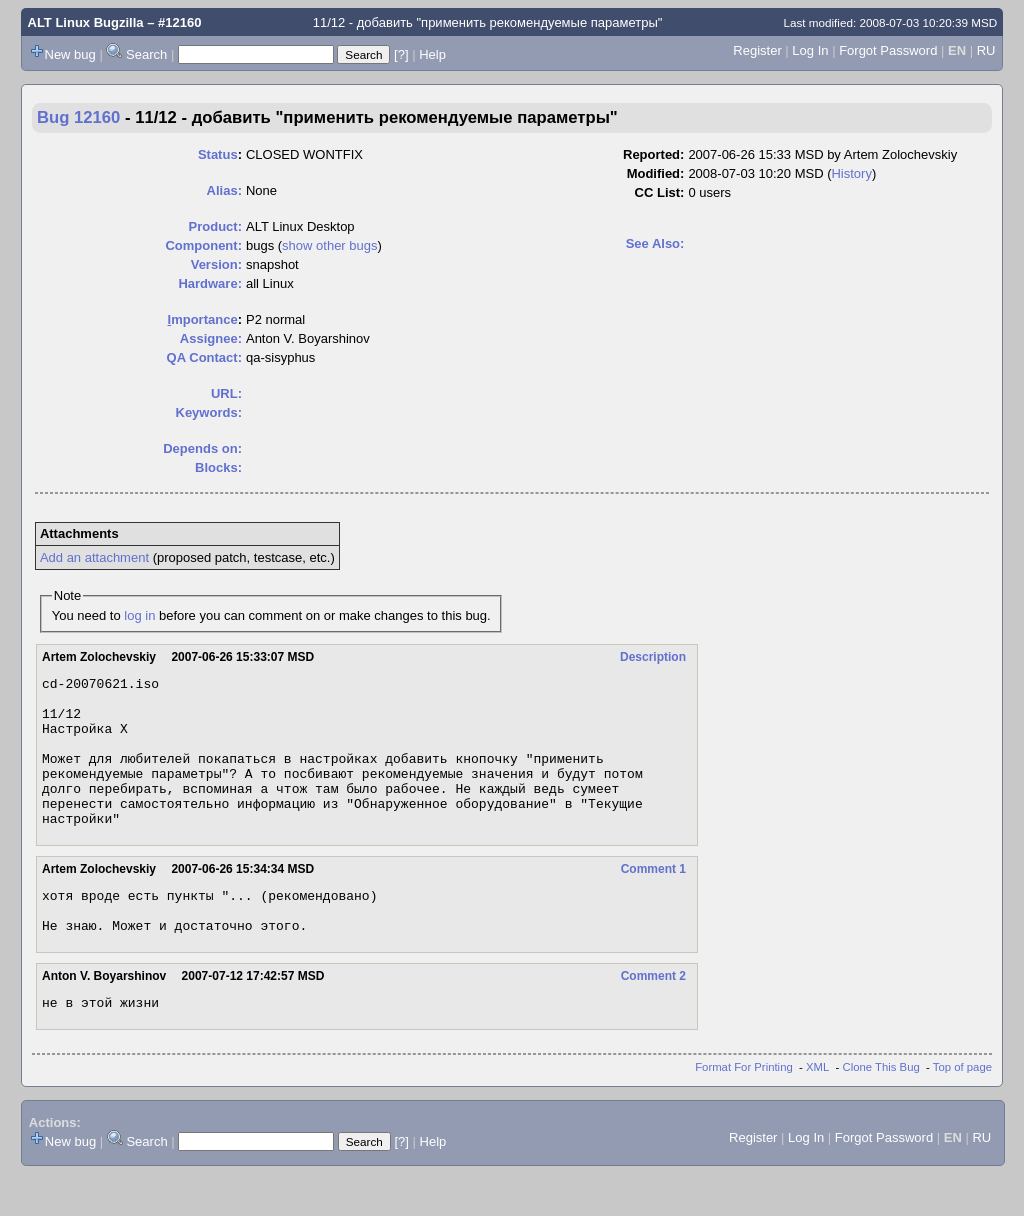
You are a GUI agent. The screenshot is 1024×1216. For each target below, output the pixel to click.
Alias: (224, 190)
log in (139, 615)
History (851, 173)
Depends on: (202, 448)
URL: (226, 393)
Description (653, 657)
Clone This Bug (881, 1109)
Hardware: (210, 283)
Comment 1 (653, 899)
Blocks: (218, 467)
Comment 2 (653, 1015)
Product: (215, 226)
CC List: (660, 192)
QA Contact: (204, 357)
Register (757, 50)
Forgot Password (888, 50)
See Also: (655, 243)
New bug (70, 54)
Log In (810, 50)
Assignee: (211, 338)
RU (986, 50)
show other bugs (329, 245)
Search (146, 54)
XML (817, 1109)
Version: (216, 264)
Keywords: (209, 412)
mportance (203, 319)
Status (218, 154)
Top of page (962, 1109)
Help (432, 54)
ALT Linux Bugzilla (86, 22)
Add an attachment (94, 557)
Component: (203, 245)
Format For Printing (744, 1109)
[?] (401, 54)
